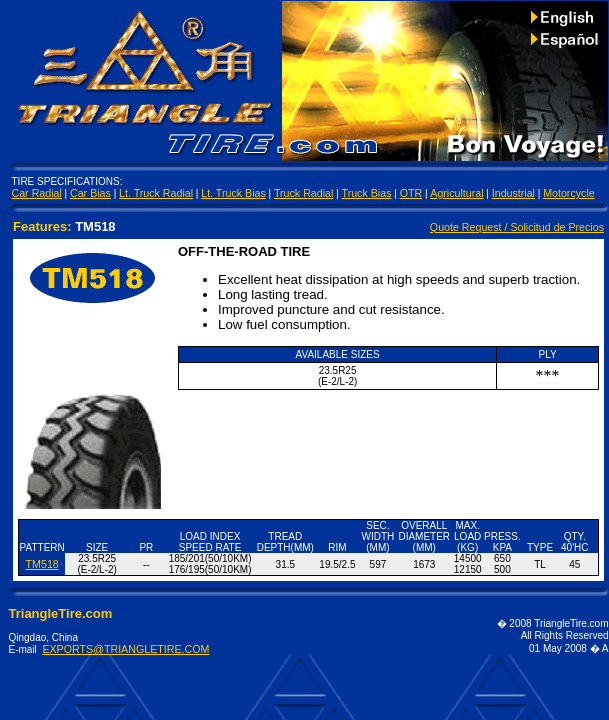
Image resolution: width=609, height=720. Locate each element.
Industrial (513, 193)
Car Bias (90, 193)
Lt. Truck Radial (156, 193)
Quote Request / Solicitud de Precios (517, 227)
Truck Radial (303, 193)
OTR (411, 193)
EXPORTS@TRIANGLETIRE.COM (125, 649)
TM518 (42, 564)
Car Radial (37, 193)
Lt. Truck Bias (233, 193)
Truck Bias (367, 193)
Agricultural (456, 193)
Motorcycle (569, 193)
